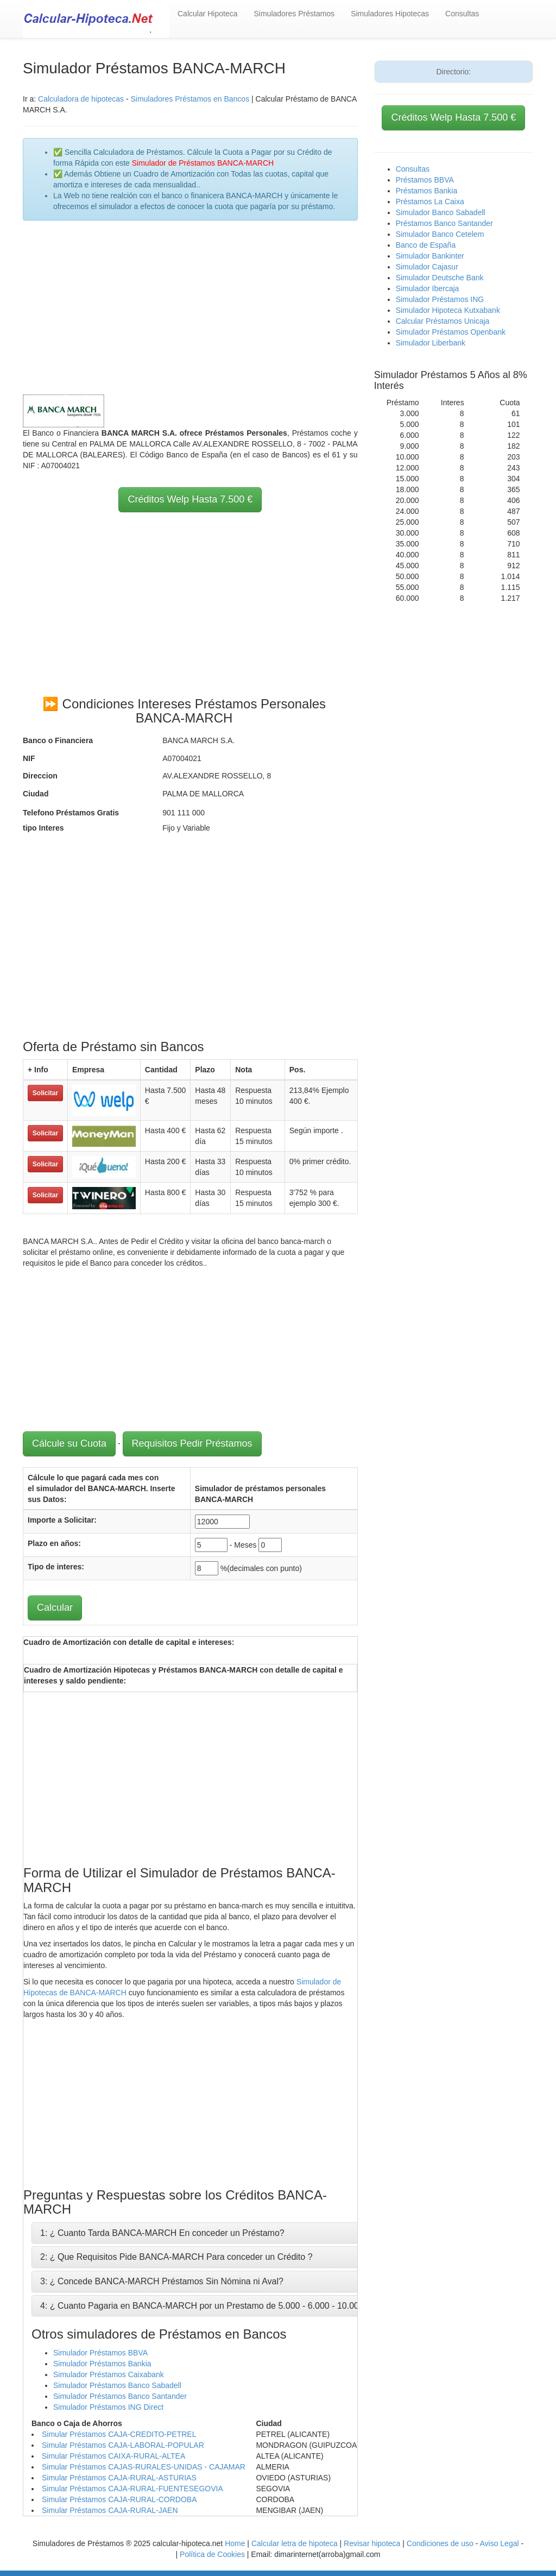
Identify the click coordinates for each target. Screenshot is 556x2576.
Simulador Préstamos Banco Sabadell (117, 2385)
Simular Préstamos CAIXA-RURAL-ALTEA (113, 2456)
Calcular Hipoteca (208, 13)
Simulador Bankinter (430, 256)
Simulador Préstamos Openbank (451, 332)
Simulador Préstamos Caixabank (108, 2374)
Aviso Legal (499, 2543)
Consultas (462, 13)
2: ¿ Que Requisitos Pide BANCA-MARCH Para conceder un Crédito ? (176, 2256)
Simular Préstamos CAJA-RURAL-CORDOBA (119, 2499)
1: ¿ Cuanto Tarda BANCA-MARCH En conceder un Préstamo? (162, 2233)
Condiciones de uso (440, 2543)
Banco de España (426, 245)
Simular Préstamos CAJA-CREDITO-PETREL (119, 2434)
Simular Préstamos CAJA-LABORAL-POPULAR (123, 2445)
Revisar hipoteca (372, 2543)
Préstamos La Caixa (430, 201)
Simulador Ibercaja (427, 288)
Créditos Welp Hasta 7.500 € (190, 499)
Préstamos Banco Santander (444, 223)
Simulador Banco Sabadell (440, 212)
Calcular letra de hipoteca (294, 2543)
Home (235, 2543)
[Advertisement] (190, 307)
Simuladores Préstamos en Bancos (189, 99)
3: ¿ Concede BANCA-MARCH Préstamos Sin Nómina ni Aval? (161, 2281)
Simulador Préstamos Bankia (102, 2363)
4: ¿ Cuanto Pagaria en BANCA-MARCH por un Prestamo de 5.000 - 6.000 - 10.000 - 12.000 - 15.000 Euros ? (252, 2305)
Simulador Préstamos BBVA (100, 2352)
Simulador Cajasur (427, 266)
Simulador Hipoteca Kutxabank (448, 310)
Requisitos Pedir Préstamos (192, 1443)
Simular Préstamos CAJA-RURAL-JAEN (110, 2510)
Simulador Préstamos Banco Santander (120, 2396)
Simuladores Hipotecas (390, 13)
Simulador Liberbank (430, 342)
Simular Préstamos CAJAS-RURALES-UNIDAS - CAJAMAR (143, 2466)
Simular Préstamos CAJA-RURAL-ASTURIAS (119, 2477)
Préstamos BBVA (425, 179)
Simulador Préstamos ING (440, 299)
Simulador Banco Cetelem (440, 234)
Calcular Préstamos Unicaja (443, 321)
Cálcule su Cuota (69, 1443)
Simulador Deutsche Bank (440, 277)
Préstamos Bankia (427, 190)
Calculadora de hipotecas (81, 99)
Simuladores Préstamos (294, 13)
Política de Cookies (212, 2554)
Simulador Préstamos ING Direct (108, 2407)
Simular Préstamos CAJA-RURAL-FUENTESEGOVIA (132, 2488)
